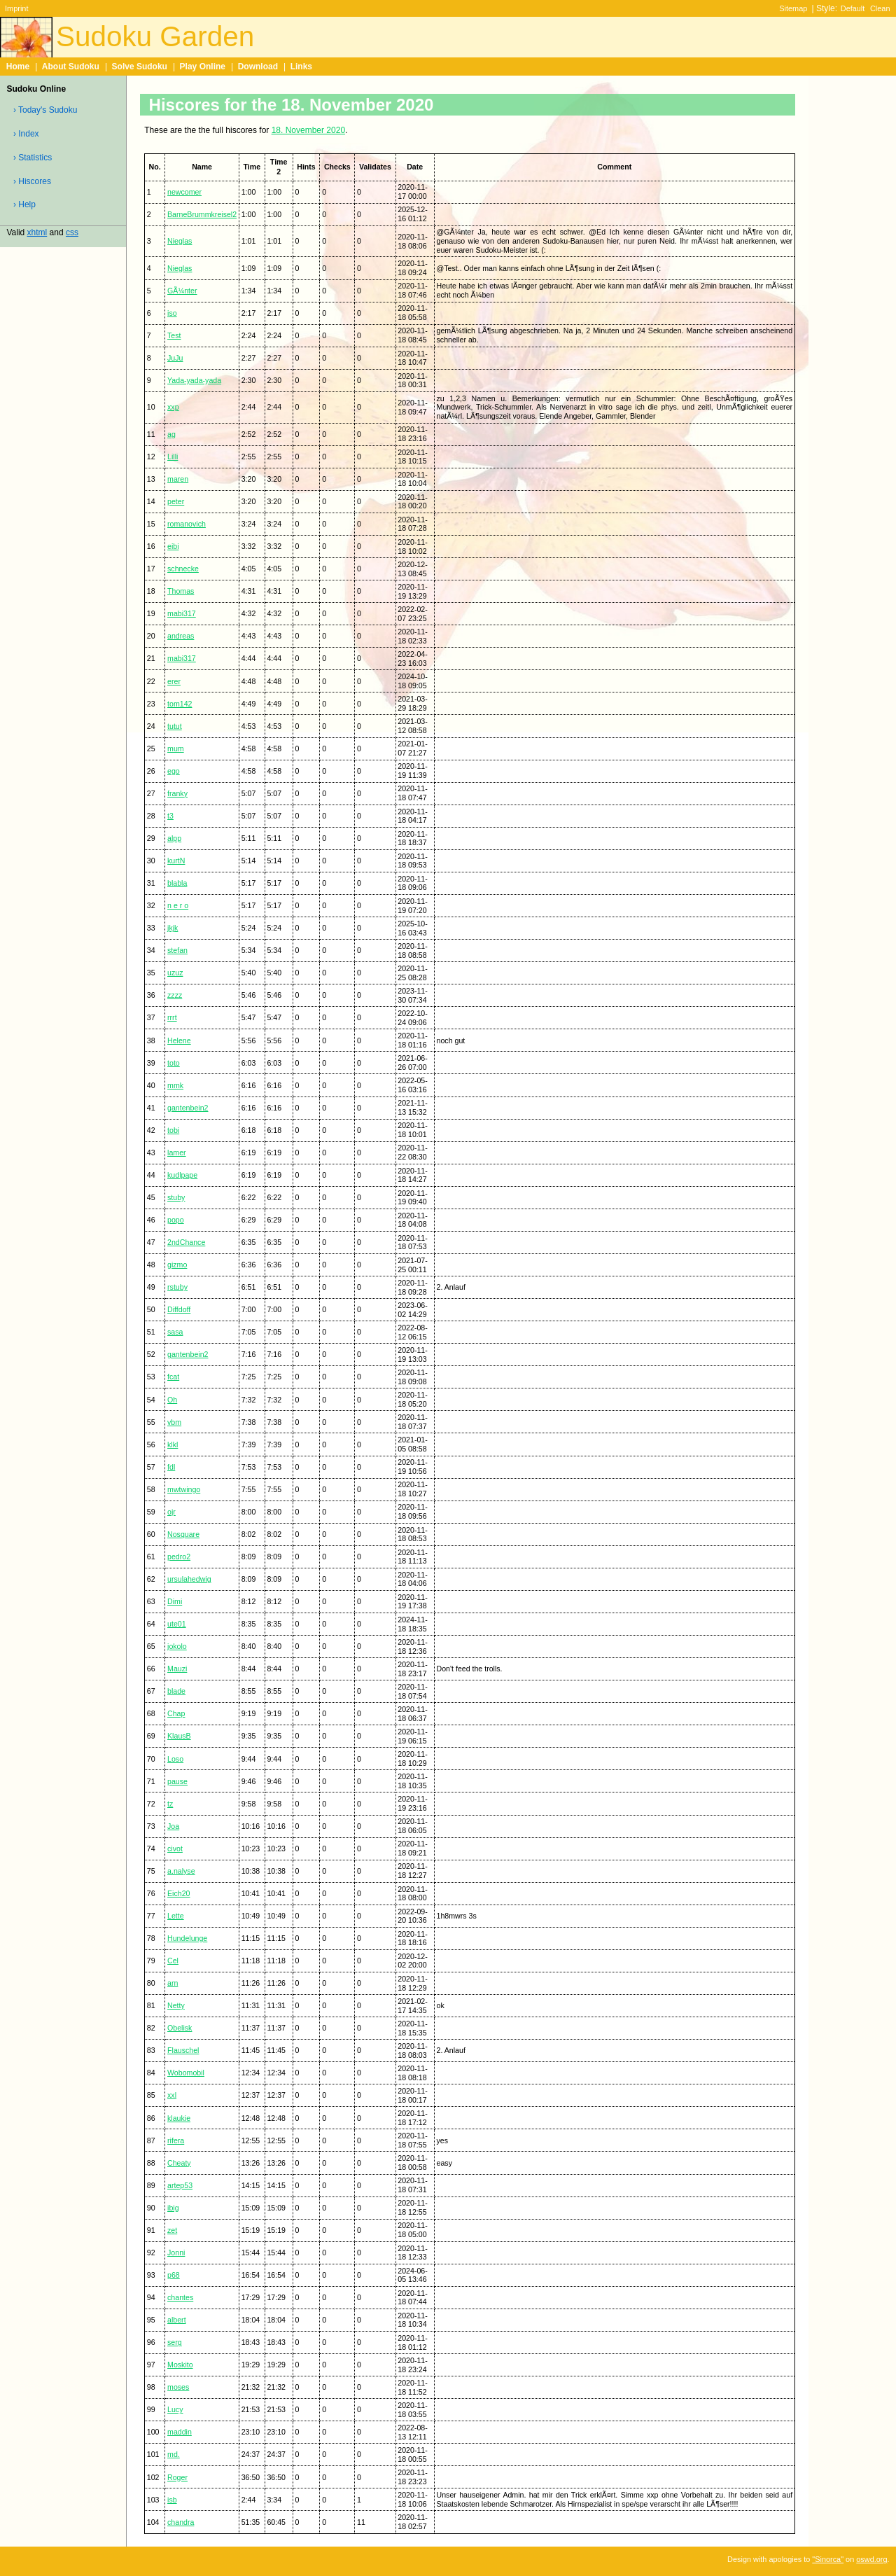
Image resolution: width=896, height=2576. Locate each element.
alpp (174, 838)
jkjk (172, 928)
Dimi (174, 1601)
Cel (172, 1960)
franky (177, 793)
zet (172, 2230)
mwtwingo (183, 1489)
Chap (176, 1713)
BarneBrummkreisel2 (202, 214)
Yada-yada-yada (194, 380)
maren (177, 479)
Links (301, 66)
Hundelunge (187, 1938)
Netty (176, 2005)
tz (170, 1803)
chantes (180, 2297)
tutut (174, 726)
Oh (172, 1399)
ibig (173, 2207)
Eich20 (178, 1893)
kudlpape (182, 1175)
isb (172, 2499)
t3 (170, 816)
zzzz (174, 995)
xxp (173, 407)
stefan (177, 950)
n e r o (177, 905)
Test (174, 335)
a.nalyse (181, 1871)
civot (175, 1848)
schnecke (183, 568)
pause (177, 1781)
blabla (177, 883)
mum (175, 748)
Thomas (180, 591)
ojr (171, 1512)
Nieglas (179, 241)
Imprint (16, 8)
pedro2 (178, 1556)
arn (172, 1983)
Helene (179, 1040)
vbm (174, 1422)
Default (853, 8)
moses (178, 2387)
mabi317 (181, 613)
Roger (177, 2477)
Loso (175, 1759)
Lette (175, 1916)
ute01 (176, 1624)
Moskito (180, 2364)
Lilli (172, 456)
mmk (175, 1085)
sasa (175, 1332)
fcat (173, 1376)
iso (172, 313)
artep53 (179, 2185)
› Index (26, 134)
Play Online (202, 66)
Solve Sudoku (139, 66)
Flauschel (183, 2050)
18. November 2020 (308, 130)
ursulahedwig (189, 1579)
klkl (172, 1444)
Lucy (175, 2409)
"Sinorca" (828, 2559)
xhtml (37, 232)
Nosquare (183, 1534)
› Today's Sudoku (45, 110)
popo (175, 1220)
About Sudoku (70, 66)
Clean (880, 8)
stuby (176, 1197)
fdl (171, 1467)
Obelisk (179, 2028)
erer (174, 681)
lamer (176, 1152)
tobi (173, 1130)
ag (171, 434)
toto (173, 1063)
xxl (171, 2095)
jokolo (177, 1646)
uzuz (175, 972)
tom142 (179, 703)
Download (258, 66)
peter (175, 501)
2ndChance (186, 1242)
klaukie (178, 2118)
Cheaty (179, 2163)
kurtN (176, 860)
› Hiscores (32, 181)
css (72, 232)
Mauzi (177, 1668)
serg (174, 2342)
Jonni (176, 2252)
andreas (180, 636)
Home (17, 66)
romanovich (186, 524)
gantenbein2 (187, 1107)
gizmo (177, 1264)
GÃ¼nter (182, 290)
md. (173, 2454)
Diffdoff (178, 1309)
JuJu (175, 358)
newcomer (184, 192)
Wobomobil (185, 2072)
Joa (173, 1826)
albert (176, 2320)
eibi (173, 546)
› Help (24, 204)
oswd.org (871, 2559)
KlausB (179, 1736)
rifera (175, 2140)
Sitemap (793, 8)
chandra (180, 2522)
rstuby (177, 1287)
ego (173, 771)
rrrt (172, 1017)
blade (176, 1691)
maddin (179, 2432)
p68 (173, 2275)
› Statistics (32, 157)
